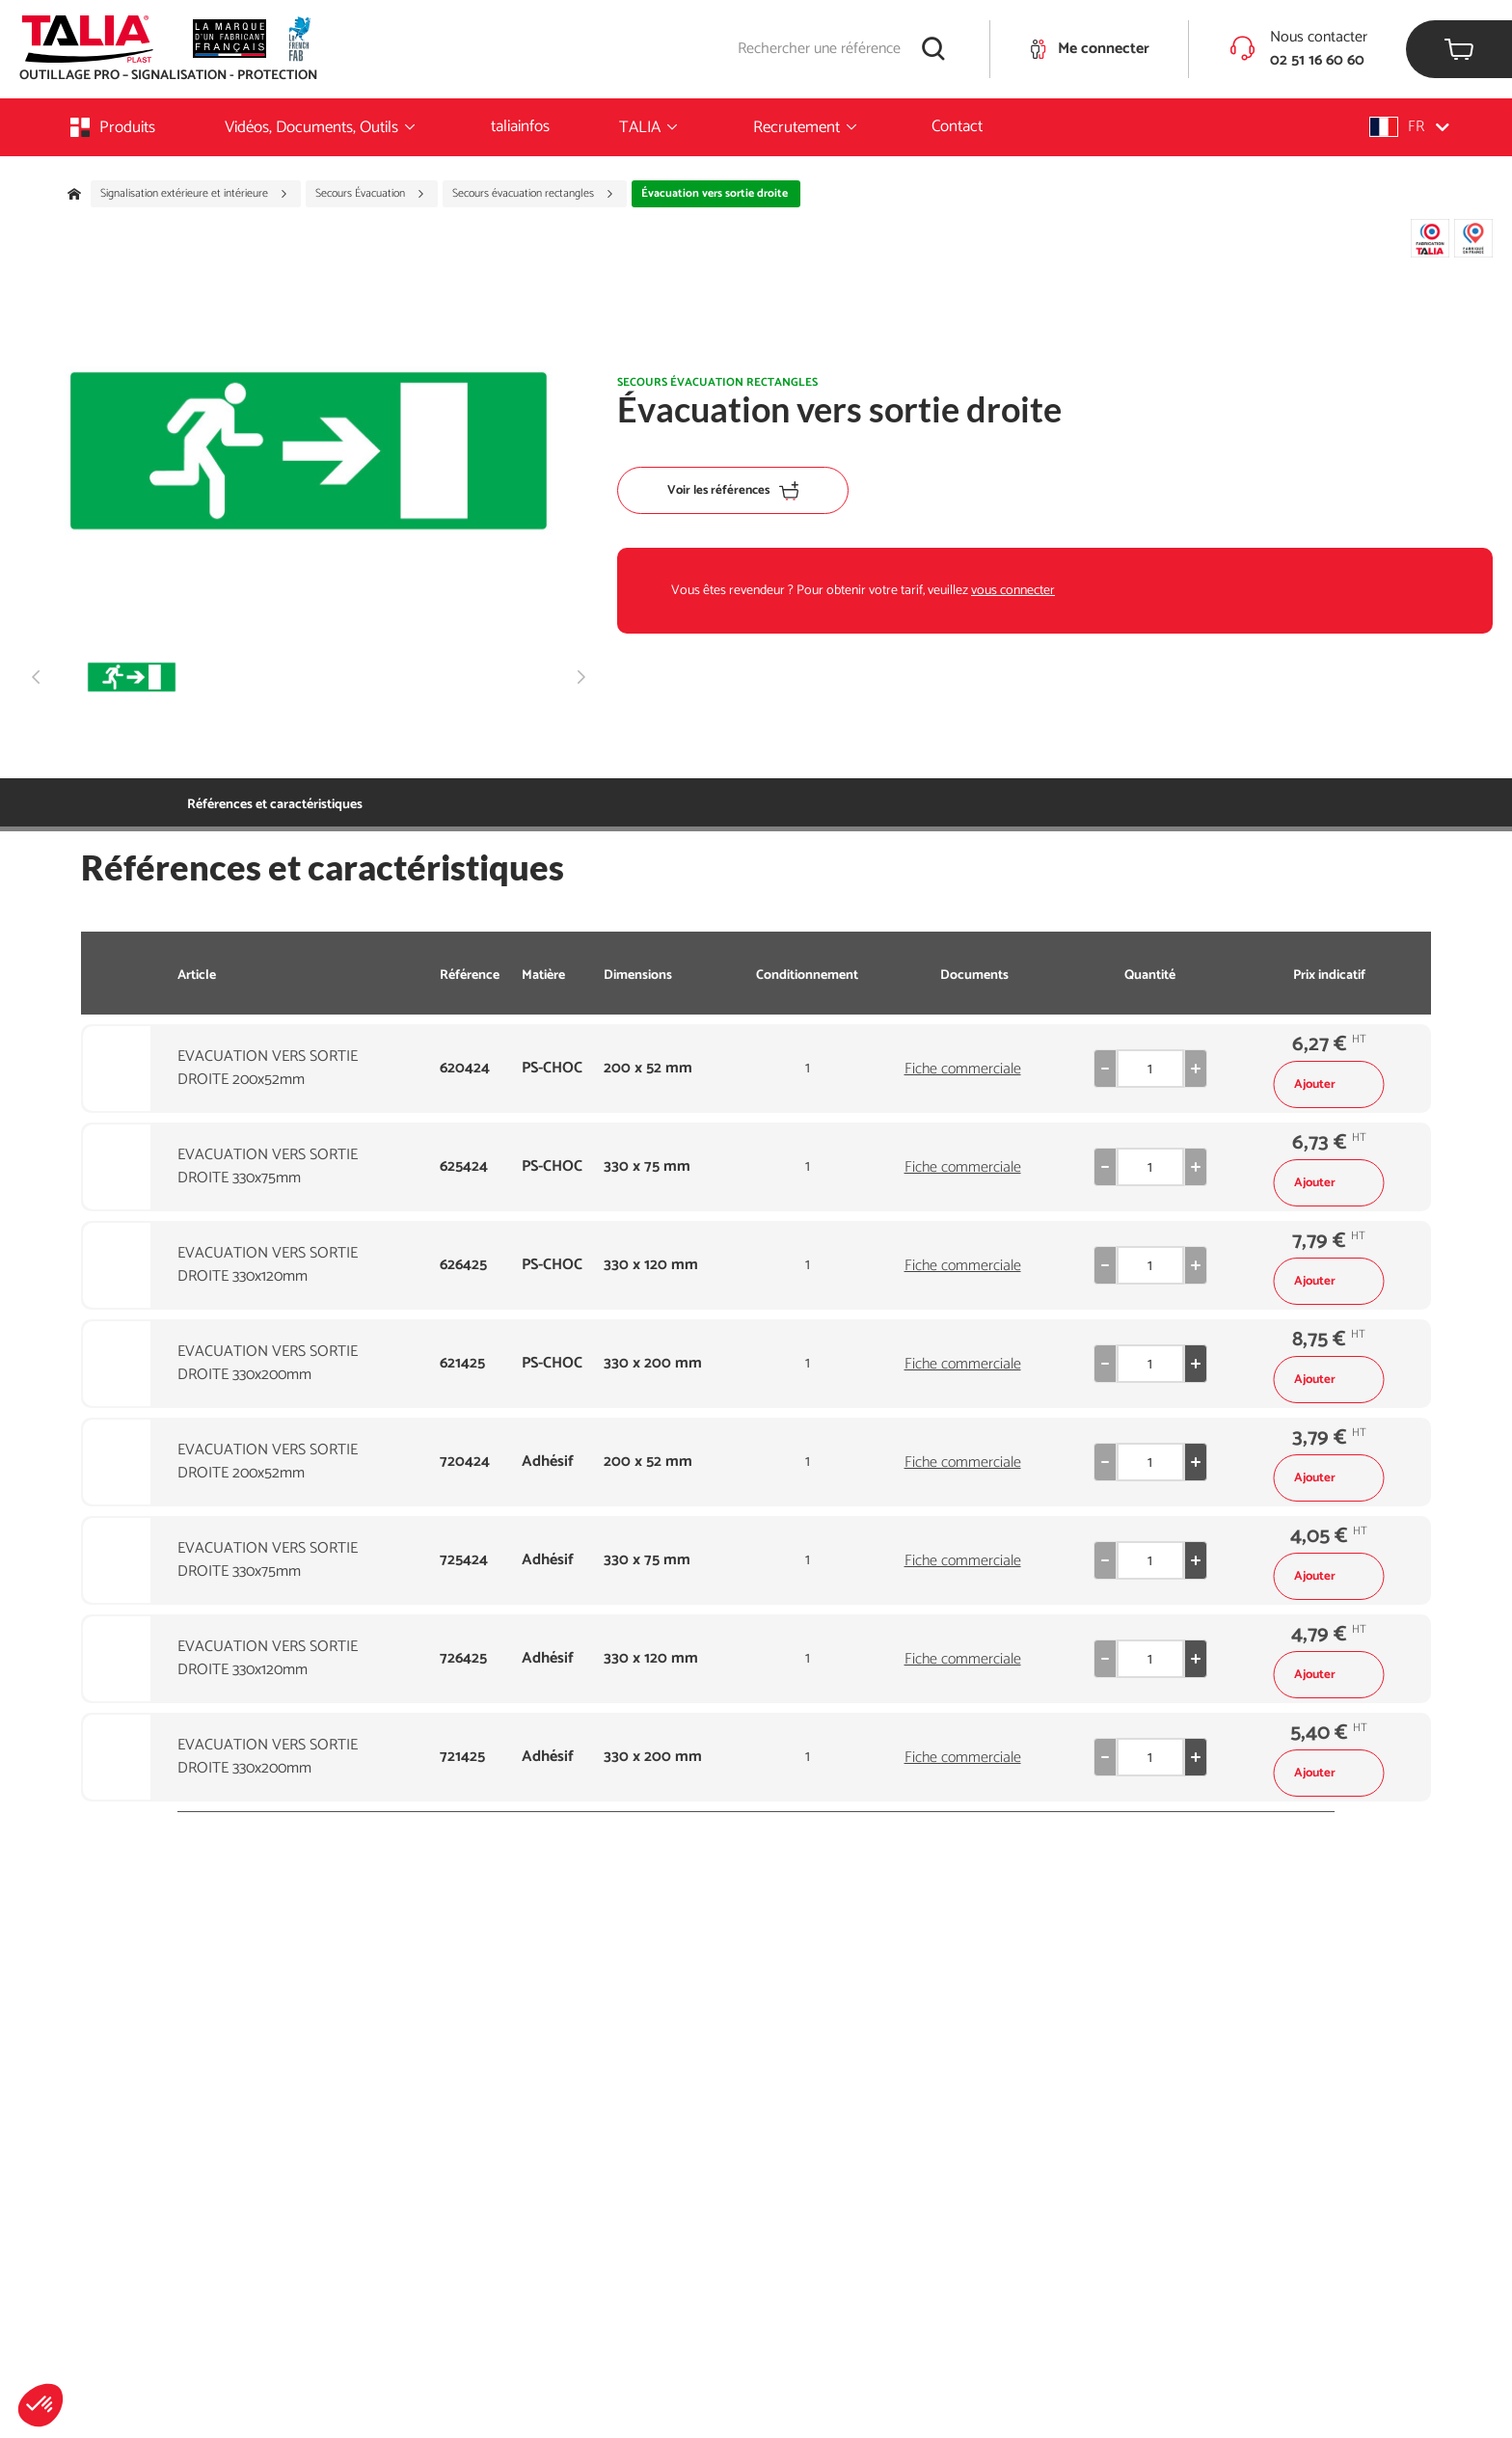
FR (1409, 127)
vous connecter (1013, 591)
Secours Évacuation (370, 194)
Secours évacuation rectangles (533, 194)
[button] (40, 2405)
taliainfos (520, 126)
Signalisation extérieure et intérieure (194, 194)
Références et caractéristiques (275, 805)
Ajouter (1329, 1084)
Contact (957, 126)
